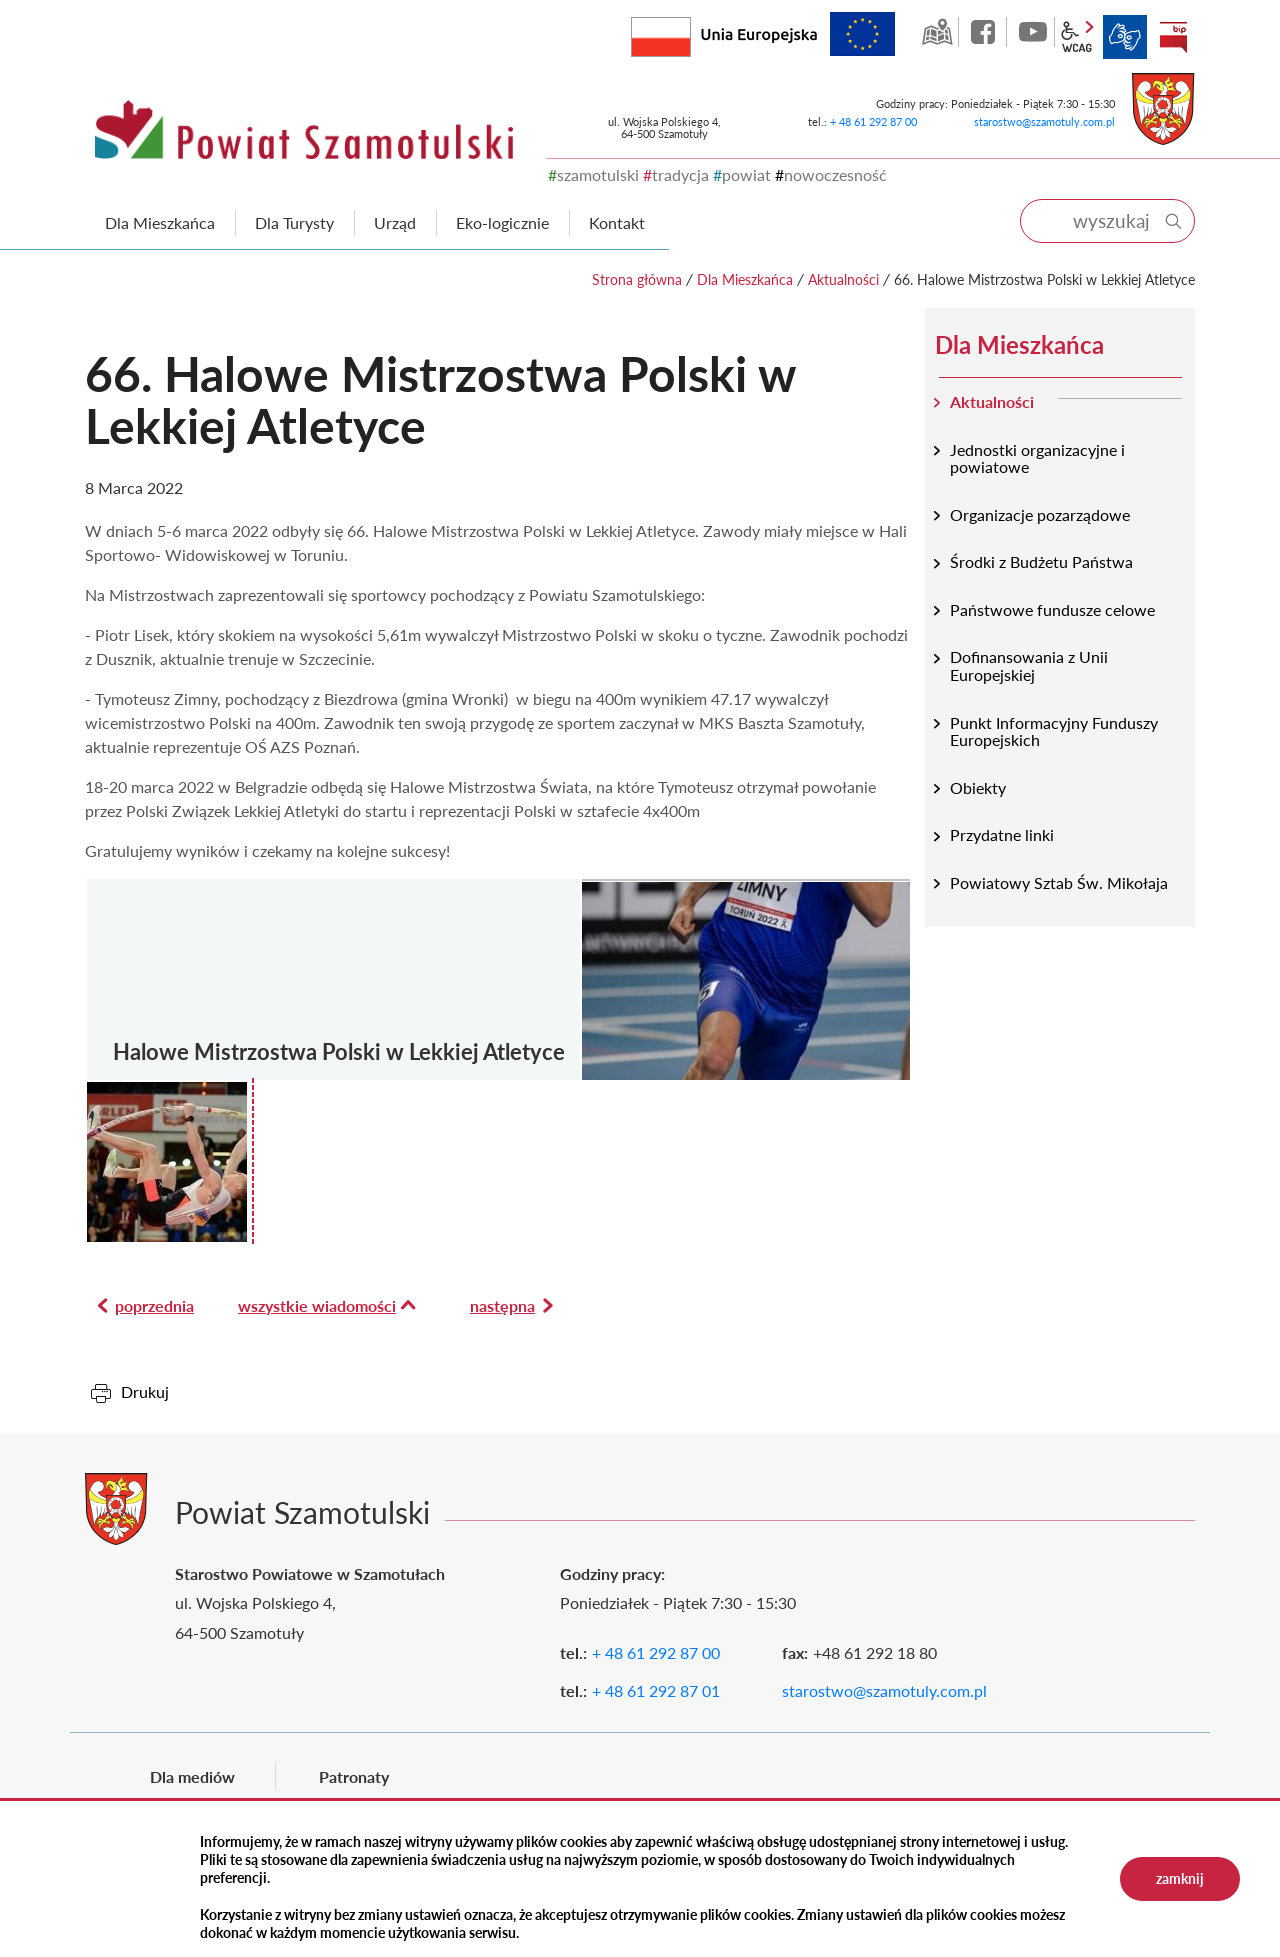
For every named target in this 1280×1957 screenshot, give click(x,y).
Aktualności (843, 279)
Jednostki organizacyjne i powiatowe (1037, 458)
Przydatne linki (1002, 834)
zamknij (1180, 1878)
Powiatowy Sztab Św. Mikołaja (1059, 882)
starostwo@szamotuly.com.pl (1044, 121)
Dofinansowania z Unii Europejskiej (1029, 665)
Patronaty (354, 1776)
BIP (1173, 37)
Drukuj (145, 1391)
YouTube (1033, 32)
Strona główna (637, 279)
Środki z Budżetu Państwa (1041, 561)
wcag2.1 (1077, 37)
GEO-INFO (937, 32)
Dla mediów (192, 1776)
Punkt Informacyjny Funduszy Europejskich (1054, 731)
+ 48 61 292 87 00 (873, 121)
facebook (985, 32)
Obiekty (978, 787)
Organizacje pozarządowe (1040, 514)
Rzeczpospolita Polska (690, 32)
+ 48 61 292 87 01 (656, 1690)
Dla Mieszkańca (745, 279)
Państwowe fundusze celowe (1052, 609)
